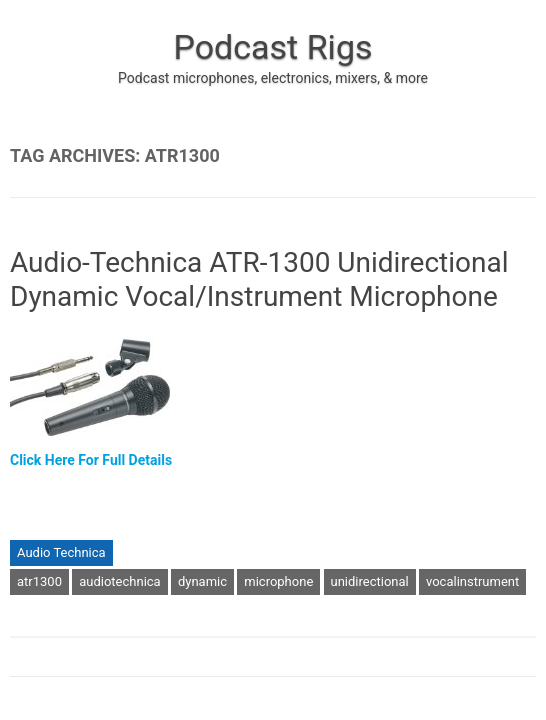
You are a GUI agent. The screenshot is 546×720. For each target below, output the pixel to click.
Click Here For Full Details (91, 460)
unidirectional (370, 581)
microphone (278, 581)
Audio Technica (61, 552)
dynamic (202, 581)
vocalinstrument (472, 581)
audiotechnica (119, 581)
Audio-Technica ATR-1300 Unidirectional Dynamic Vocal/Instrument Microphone (259, 279)
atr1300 (39, 581)
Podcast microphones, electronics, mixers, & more (273, 78)
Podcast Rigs (272, 47)
